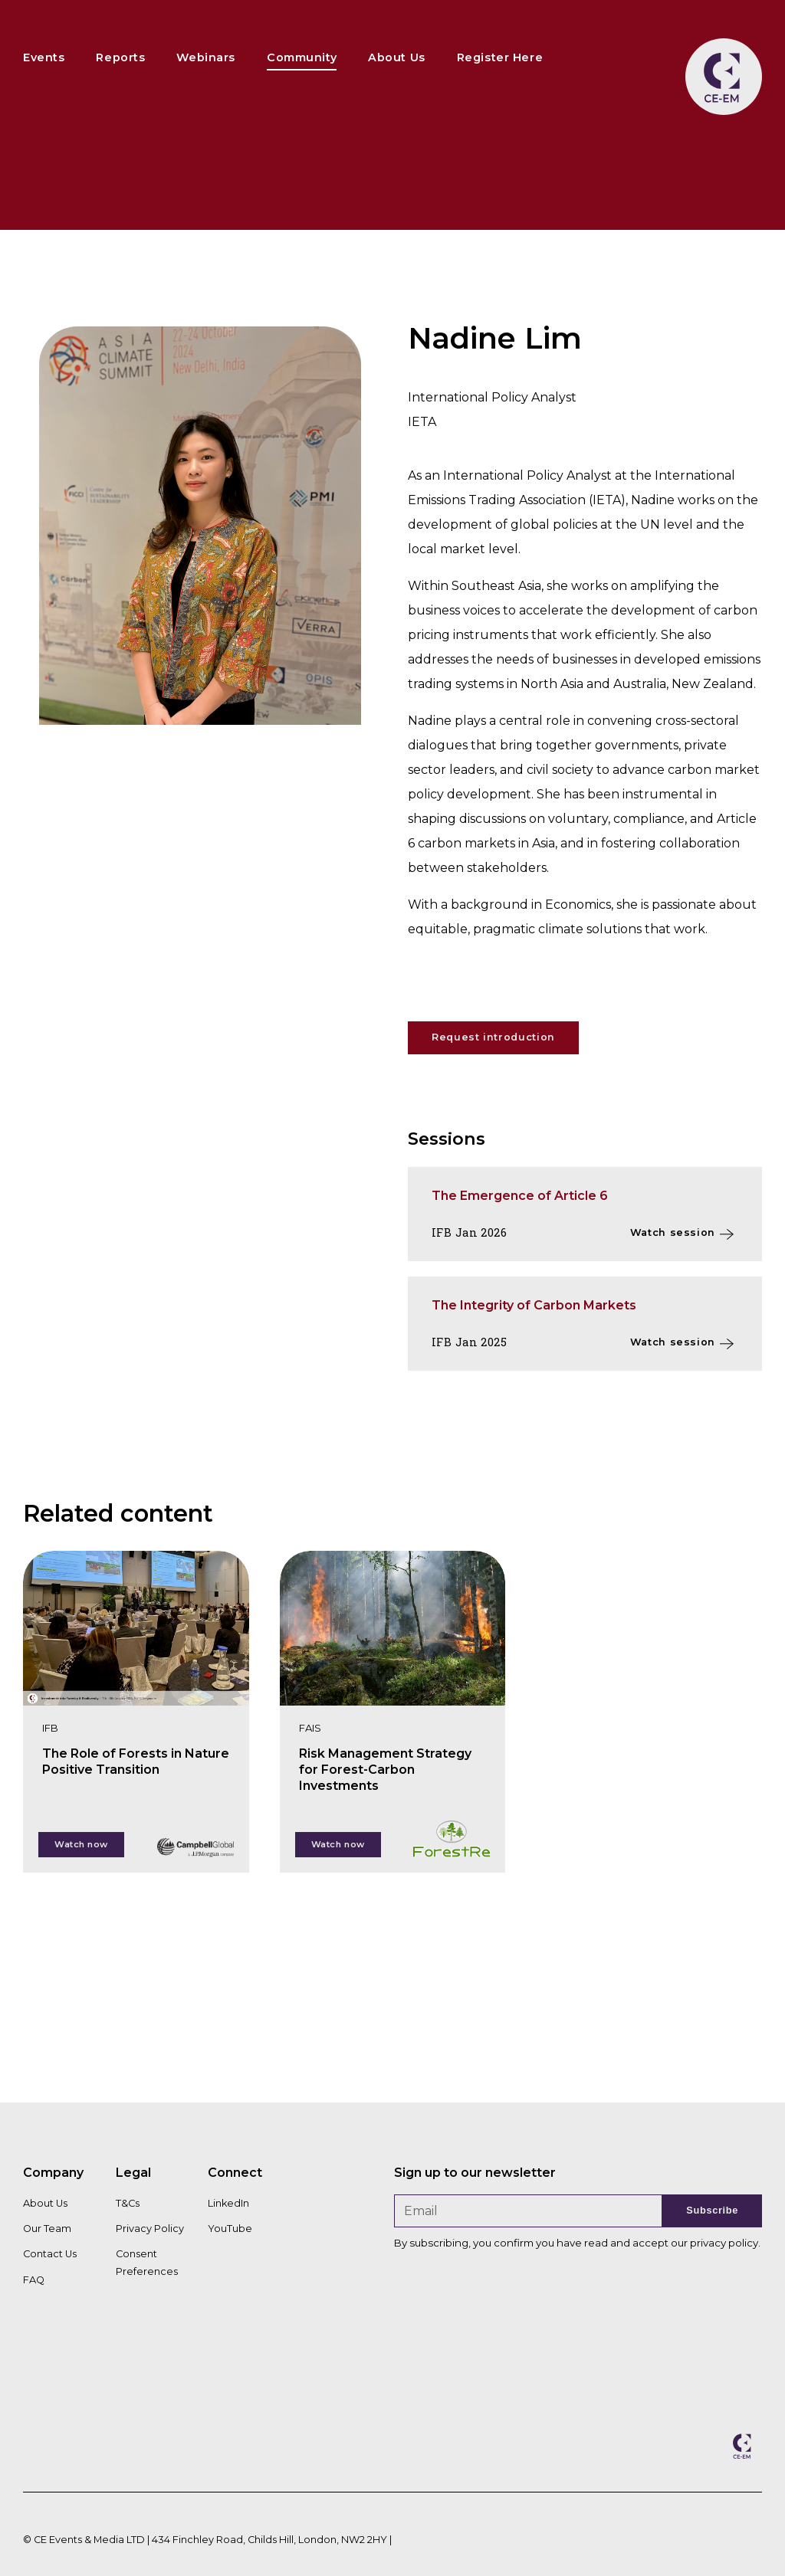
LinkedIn (228, 2203)
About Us (396, 57)
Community (302, 57)
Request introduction (493, 1037)
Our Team (47, 2228)
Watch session (672, 1232)
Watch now (81, 1844)
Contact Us (50, 2254)
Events (43, 57)
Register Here (500, 57)
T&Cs (128, 2203)
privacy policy (724, 2243)
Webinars (205, 57)
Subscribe (712, 2210)
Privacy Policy (150, 2228)
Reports (120, 57)
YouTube (230, 2228)
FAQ (33, 2280)
